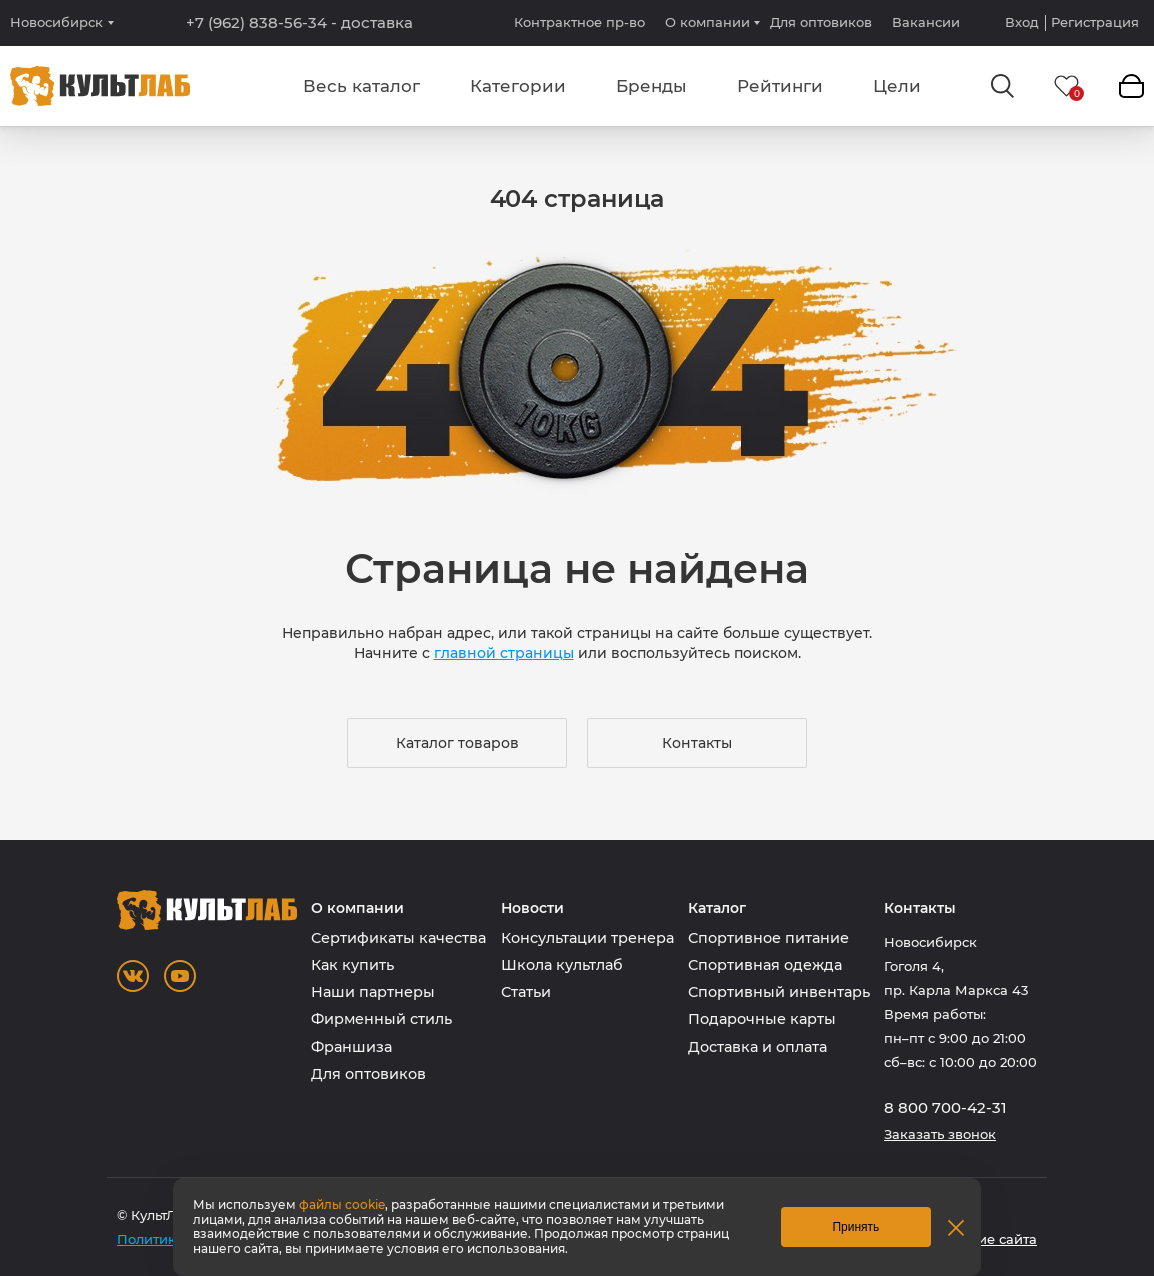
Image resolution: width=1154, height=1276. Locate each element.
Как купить (352, 965)
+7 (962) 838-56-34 (299, 23)
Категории (518, 86)
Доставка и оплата (757, 1047)
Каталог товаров (457, 743)
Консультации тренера (587, 938)
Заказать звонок (940, 1134)
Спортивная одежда (765, 965)
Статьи (526, 992)
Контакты (697, 743)
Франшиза (351, 1047)
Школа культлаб (562, 965)
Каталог (717, 908)
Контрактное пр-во (579, 22)
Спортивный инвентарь (779, 992)
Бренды (651, 86)
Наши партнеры (373, 992)
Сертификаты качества (398, 938)
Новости (532, 908)
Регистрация (1095, 22)
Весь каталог (361, 86)
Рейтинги (780, 86)
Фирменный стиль (381, 1019)
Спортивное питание (768, 938)
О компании (707, 22)
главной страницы (504, 653)
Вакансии (926, 22)
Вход (1022, 22)
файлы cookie (342, 1204)
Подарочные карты (762, 1019)
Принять (855, 1227)
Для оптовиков (821, 22)
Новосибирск (56, 22)
